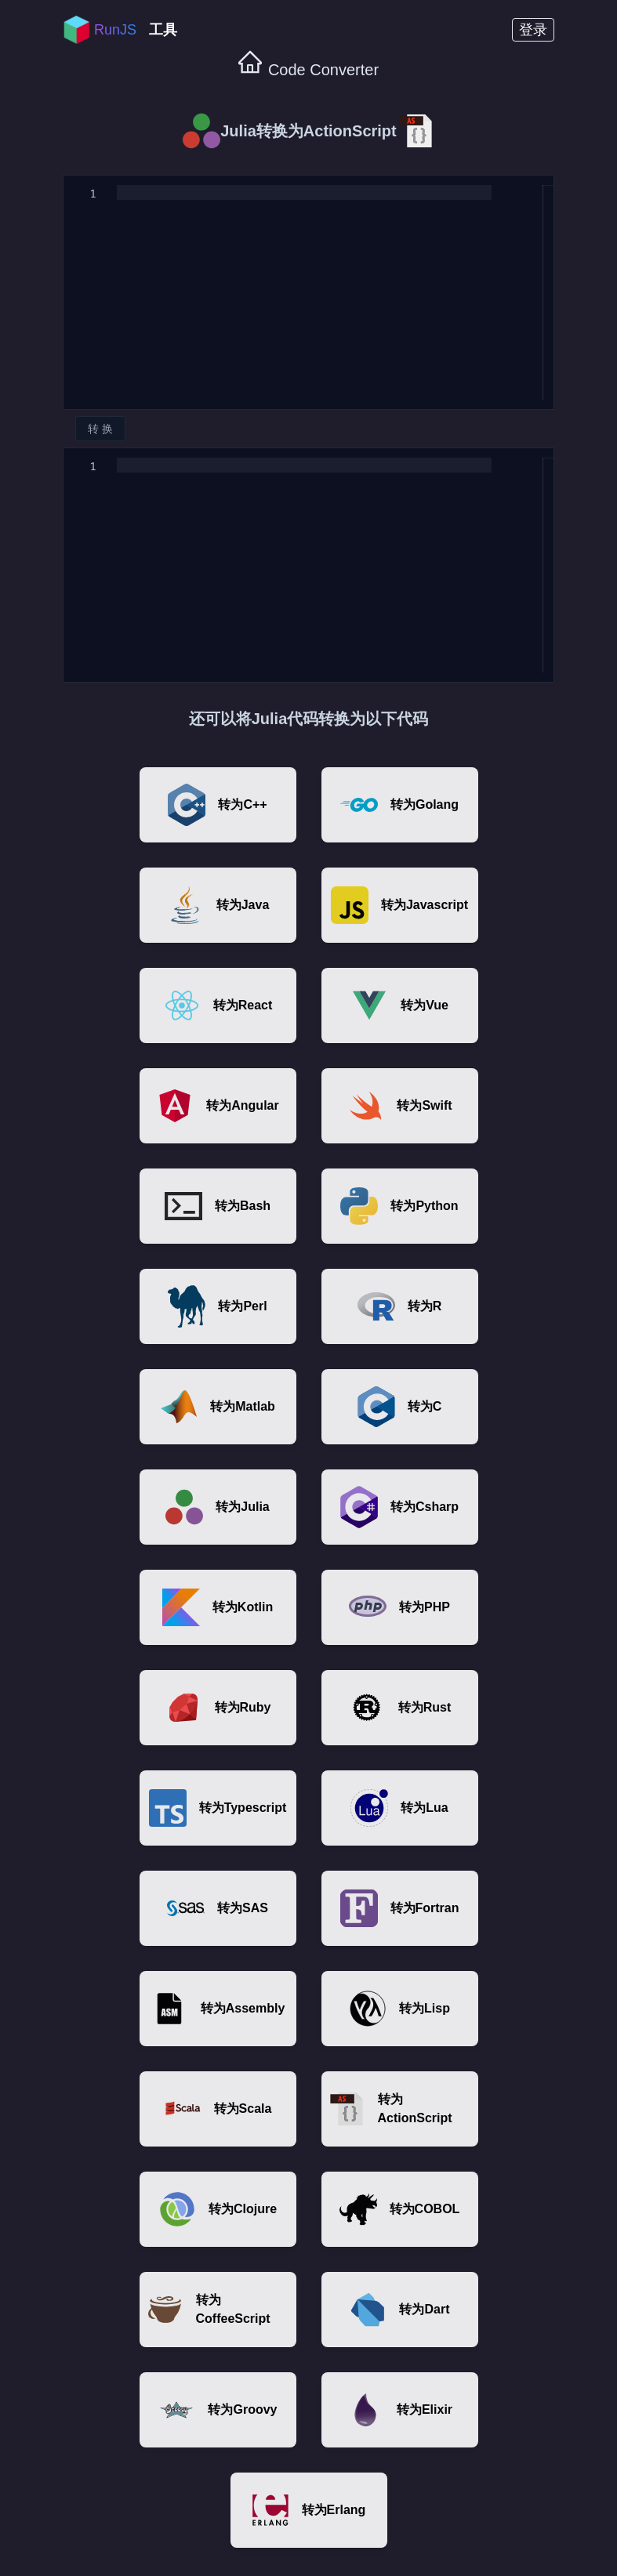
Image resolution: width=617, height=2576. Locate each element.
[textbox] (117, 185)
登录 (533, 30)
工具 (163, 30)
